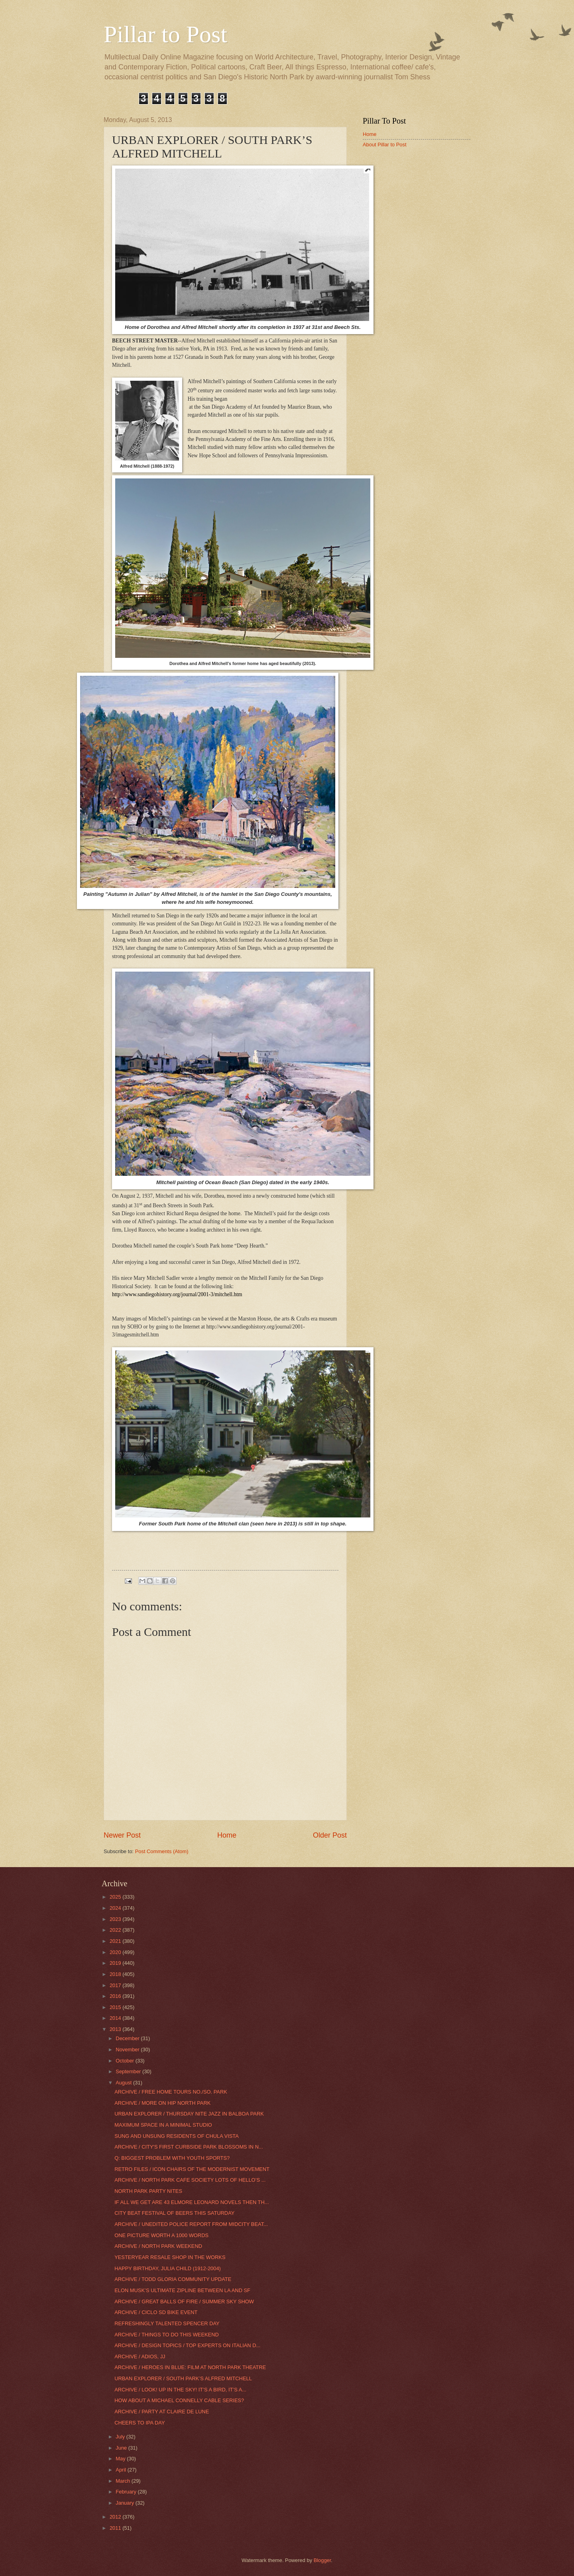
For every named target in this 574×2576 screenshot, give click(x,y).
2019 (116, 1963)
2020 (116, 1952)
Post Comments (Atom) (162, 1851)
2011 (116, 2528)
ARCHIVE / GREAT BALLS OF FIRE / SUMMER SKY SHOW (184, 2301)
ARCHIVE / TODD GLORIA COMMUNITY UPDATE (172, 2279)
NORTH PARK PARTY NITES (148, 2191)
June (122, 2448)
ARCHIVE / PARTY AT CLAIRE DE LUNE (161, 2412)
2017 (116, 1985)
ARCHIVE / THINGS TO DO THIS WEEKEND (166, 2335)
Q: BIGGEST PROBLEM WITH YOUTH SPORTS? (172, 2158)
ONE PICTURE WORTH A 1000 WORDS (161, 2235)
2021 (116, 1941)
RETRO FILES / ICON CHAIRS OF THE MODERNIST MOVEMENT (191, 2169)
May (121, 2459)
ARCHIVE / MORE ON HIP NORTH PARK (162, 2103)
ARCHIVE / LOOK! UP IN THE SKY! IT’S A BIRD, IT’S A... (180, 2390)
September (129, 2071)
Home (226, 1835)
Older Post (330, 1835)
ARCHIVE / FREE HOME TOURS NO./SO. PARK (170, 2092)
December (128, 2038)
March (123, 2481)
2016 (116, 1996)
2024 (116, 1908)
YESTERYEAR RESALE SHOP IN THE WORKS (169, 2257)
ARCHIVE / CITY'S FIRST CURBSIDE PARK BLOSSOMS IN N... (188, 2147)
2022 (116, 1930)
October (125, 2061)
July (121, 2437)
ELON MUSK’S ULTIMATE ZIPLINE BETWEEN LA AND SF (182, 2290)
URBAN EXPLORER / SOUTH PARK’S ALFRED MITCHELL (183, 2378)
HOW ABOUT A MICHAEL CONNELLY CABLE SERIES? (179, 2400)
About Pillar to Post (385, 145)
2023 (116, 1919)
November (128, 2050)
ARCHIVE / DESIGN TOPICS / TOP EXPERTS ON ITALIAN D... (187, 2345)
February (127, 2492)
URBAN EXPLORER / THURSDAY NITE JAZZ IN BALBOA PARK (189, 2114)
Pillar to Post (165, 34)
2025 (116, 1897)
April (121, 2470)
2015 (116, 2007)
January (125, 2503)
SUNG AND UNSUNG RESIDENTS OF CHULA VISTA (176, 2136)
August (124, 2083)
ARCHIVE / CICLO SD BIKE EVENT (155, 2312)
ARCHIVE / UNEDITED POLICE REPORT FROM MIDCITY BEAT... (191, 2224)
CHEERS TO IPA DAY (139, 2423)
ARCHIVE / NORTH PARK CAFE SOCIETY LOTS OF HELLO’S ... (189, 2180)
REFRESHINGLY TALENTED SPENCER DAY (167, 2323)
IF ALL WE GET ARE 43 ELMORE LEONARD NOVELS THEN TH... (191, 2202)
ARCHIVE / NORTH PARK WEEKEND (158, 2246)
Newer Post (122, 1835)
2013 (116, 2029)
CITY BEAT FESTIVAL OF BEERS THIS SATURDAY (174, 2213)
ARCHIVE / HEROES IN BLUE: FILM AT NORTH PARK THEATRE (190, 2367)
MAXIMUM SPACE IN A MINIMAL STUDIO (163, 2125)
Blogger (322, 2560)
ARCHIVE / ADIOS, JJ (139, 2357)
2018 (116, 1974)
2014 (116, 2018)
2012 (116, 2517)
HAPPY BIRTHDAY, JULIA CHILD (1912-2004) (167, 2268)
